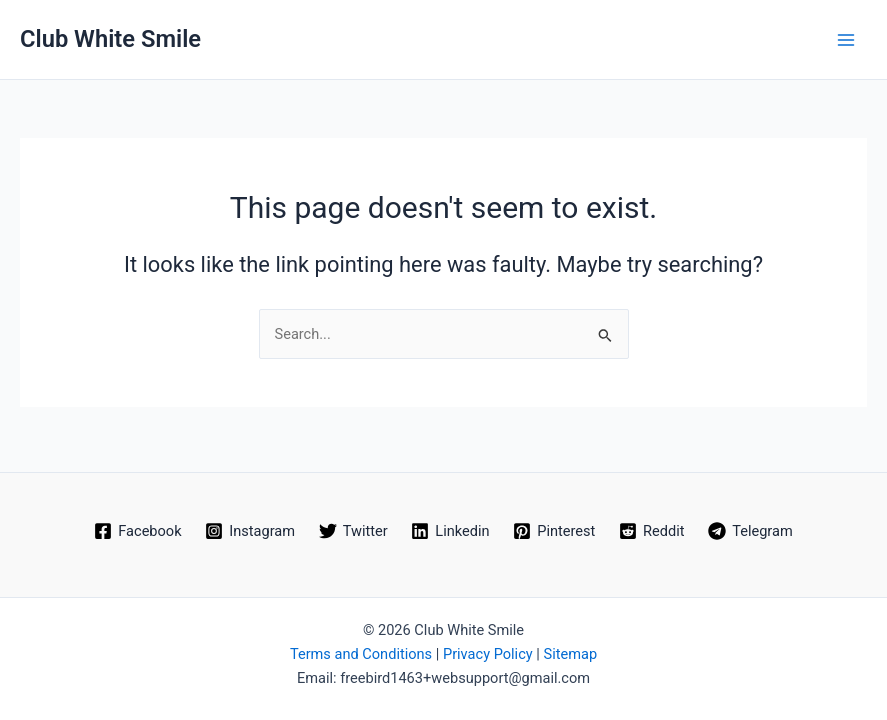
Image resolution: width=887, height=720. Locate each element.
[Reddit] (651, 531)
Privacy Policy (488, 654)
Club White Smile (110, 39)
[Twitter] (353, 531)
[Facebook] (137, 531)
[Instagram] (249, 531)
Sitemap (570, 654)
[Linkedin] (451, 531)
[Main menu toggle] (846, 40)
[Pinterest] (554, 531)
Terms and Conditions (361, 654)
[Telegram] (750, 531)
